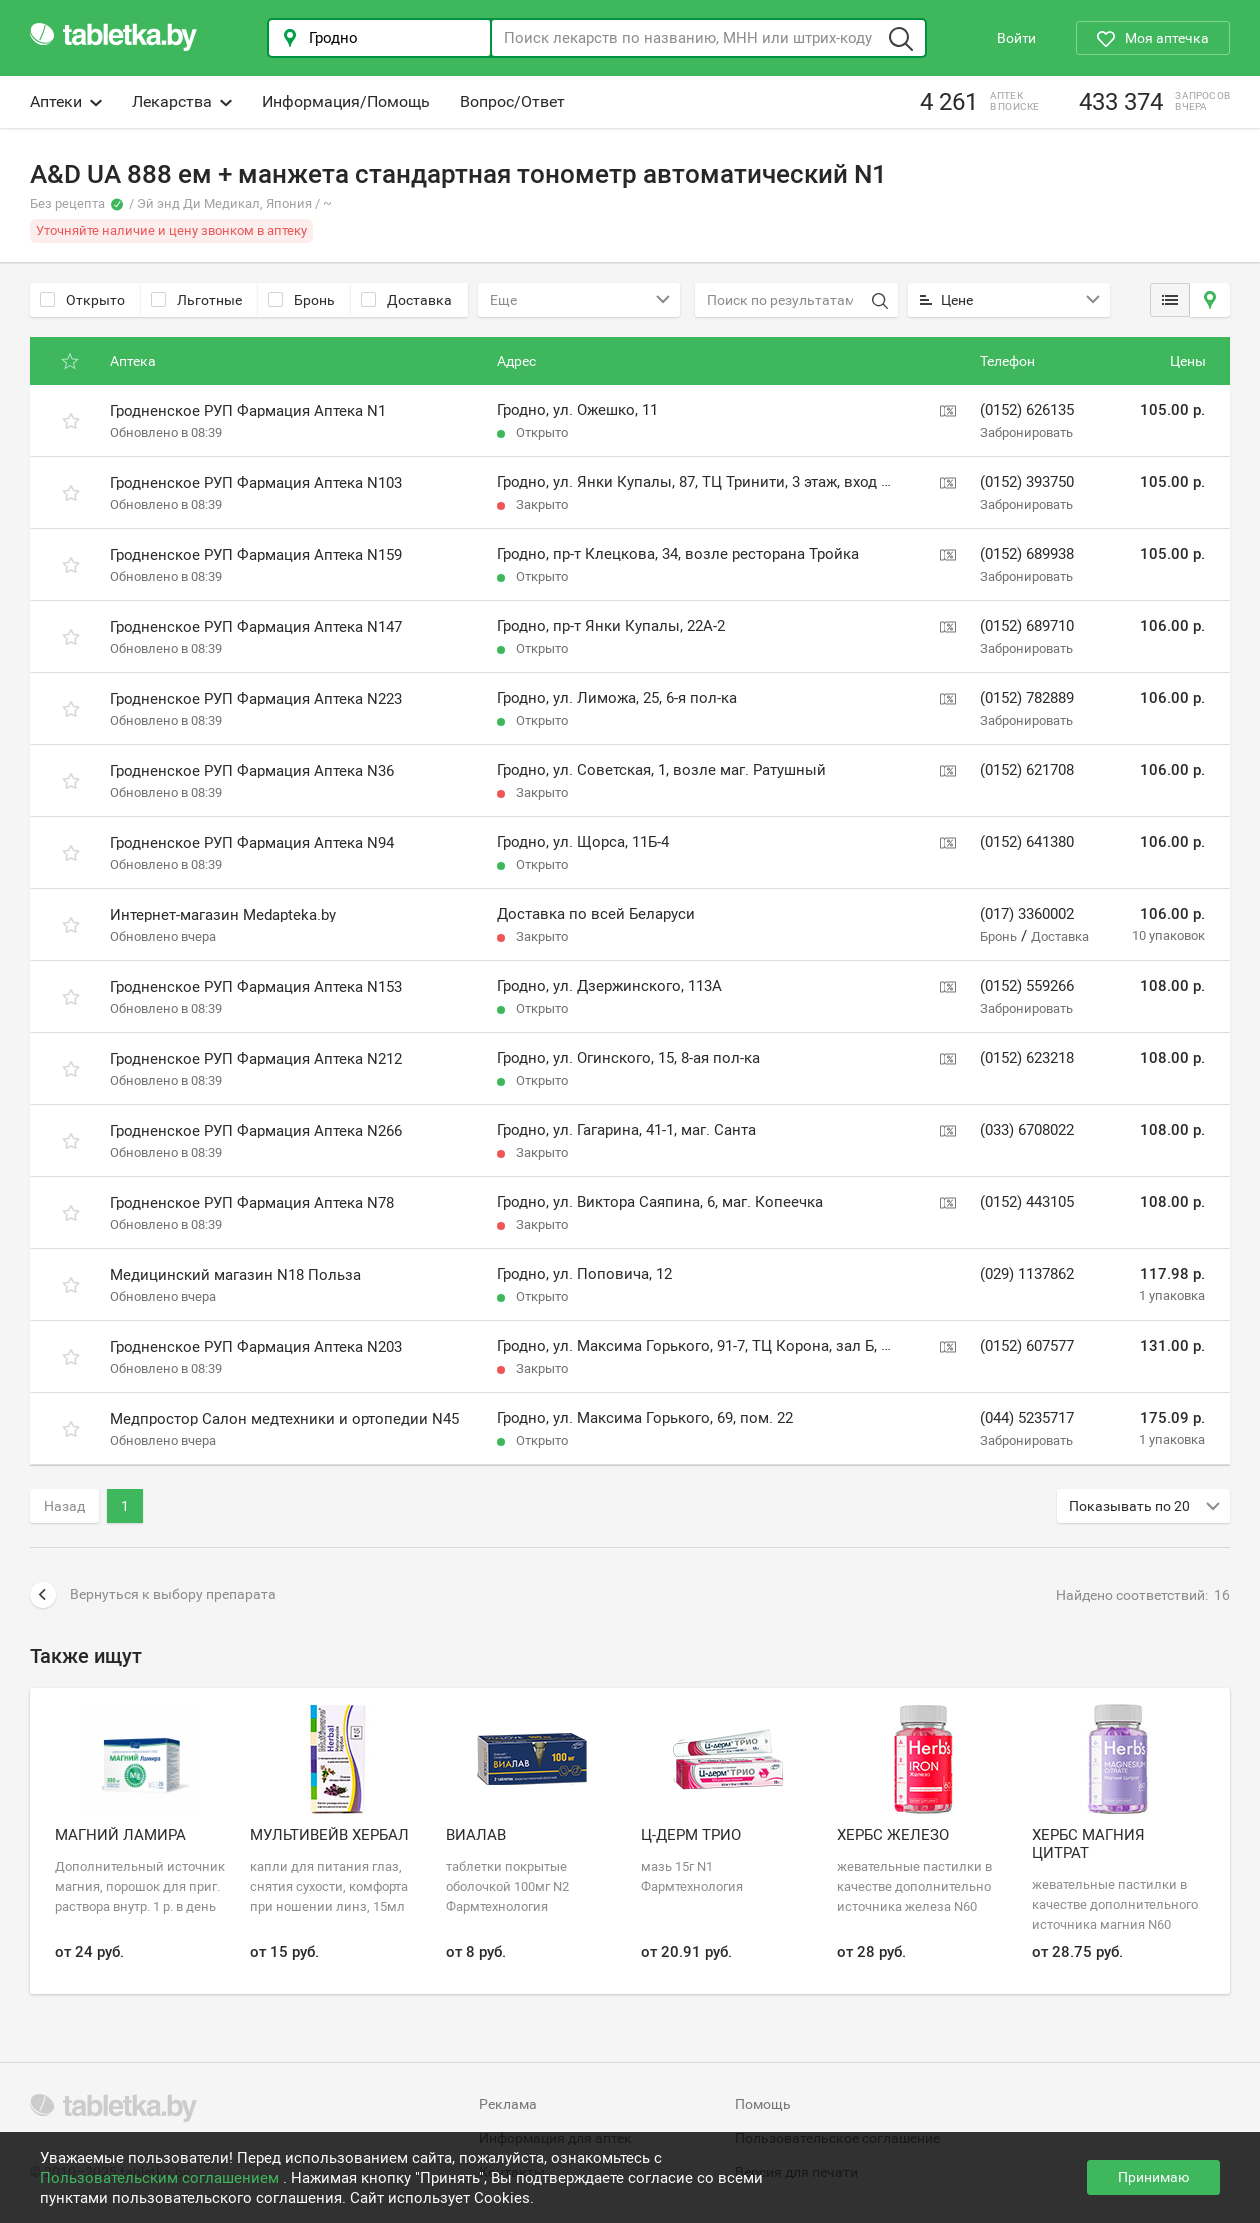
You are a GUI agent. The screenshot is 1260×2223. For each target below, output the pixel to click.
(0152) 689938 (1027, 554)
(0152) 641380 (1027, 842)
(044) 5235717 (1027, 1418)
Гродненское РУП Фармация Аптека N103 (256, 483)
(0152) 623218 (1027, 1058)
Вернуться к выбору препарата (153, 1595)
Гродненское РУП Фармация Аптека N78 (252, 1203)
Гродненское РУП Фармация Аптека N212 (256, 1059)
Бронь (301, 300)
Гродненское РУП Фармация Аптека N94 (252, 843)
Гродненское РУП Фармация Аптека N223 (256, 699)
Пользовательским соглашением (161, 2178)
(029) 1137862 (1027, 1274)
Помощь (763, 2104)
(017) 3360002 (1027, 914)
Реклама (508, 2104)
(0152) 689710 (1027, 626)
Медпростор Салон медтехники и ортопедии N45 (284, 1419)
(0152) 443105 (1027, 1202)
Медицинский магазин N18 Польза (235, 1275)
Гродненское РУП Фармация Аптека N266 (256, 1131)
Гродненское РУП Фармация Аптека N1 (248, 411)
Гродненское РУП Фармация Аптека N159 (256, 555)
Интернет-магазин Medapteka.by (223, 915)
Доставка (406, 300)
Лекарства (182, 101)
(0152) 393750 (1027, 482)
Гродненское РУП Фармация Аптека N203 (256, 1347)
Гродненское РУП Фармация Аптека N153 (256, 987)
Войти (1016, 38)
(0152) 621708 (1027, 770)
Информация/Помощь (346, 101)
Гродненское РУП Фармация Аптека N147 (256, 627)
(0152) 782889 (1027, 698)
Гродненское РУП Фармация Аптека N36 (252, 771)
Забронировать (1026, 432)
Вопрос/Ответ (512, 101)
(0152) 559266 (1027, 986)
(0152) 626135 (1027, 410)
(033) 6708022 (1027, 1130)
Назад (64, 1506)
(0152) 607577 (1027, 1346)
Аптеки (66, 101)
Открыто (82, 300)
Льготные (196, 300)
